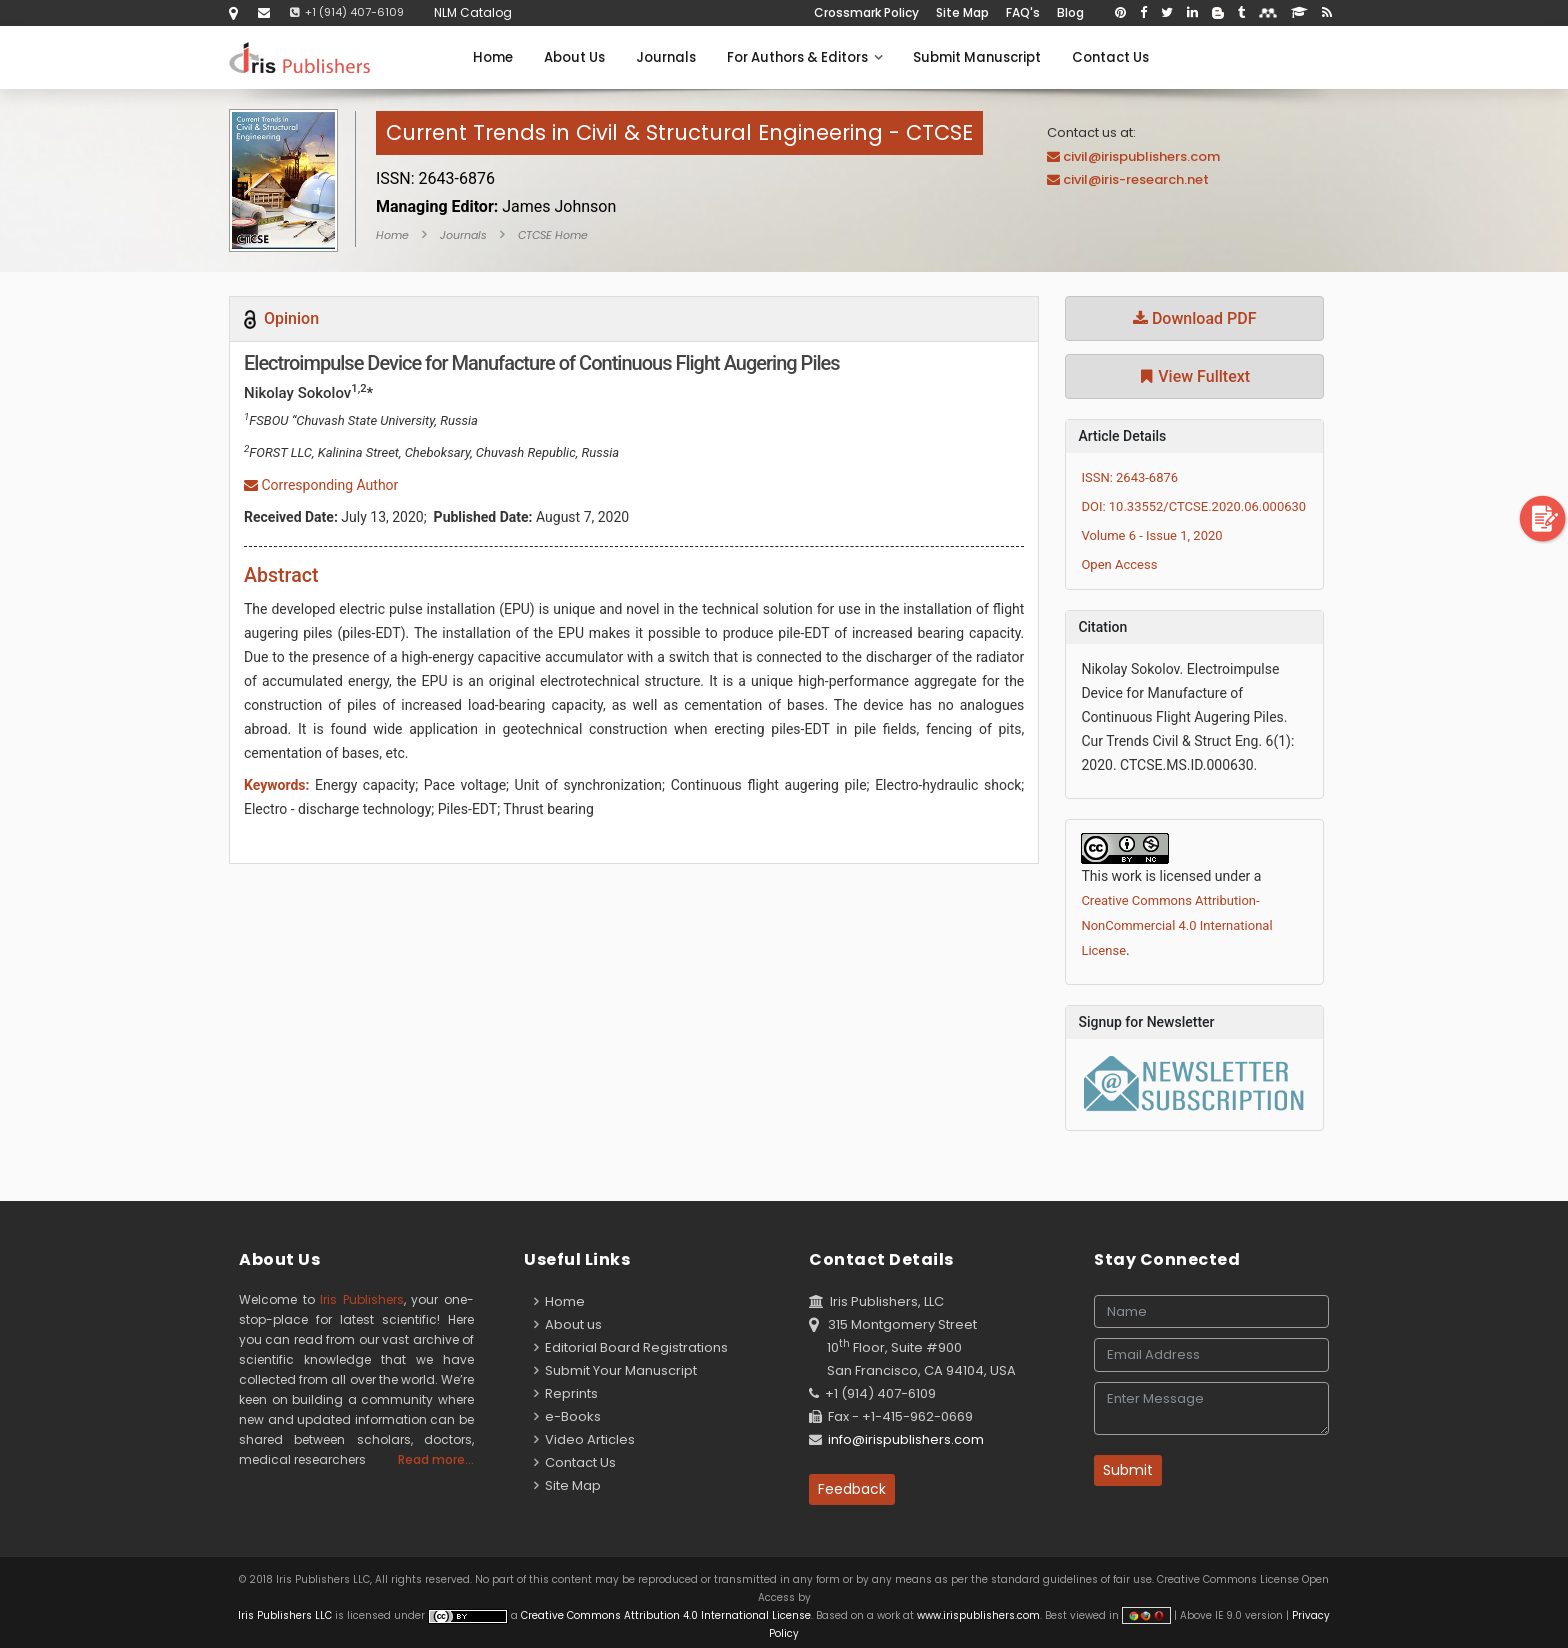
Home (493, 57)
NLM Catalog (473, 12)
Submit (1128, 1470)
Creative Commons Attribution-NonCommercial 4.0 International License (1176, 925)
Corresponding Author (321, 485)
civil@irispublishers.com (1141, 156)
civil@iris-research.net (1136, 179)
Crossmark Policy (866, 12)
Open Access (1119, 564)
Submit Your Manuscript (615, 1370)
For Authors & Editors (804, 57)
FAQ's (1023, 12)
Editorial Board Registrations (631, 1347)
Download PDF (1195, 318)
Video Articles (584, 1439)
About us (568, 1324)
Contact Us (1110, 57)
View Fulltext (1194, 376)
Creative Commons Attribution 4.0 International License (666, 1615)
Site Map (962, 12)
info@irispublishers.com (906, 1439)
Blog (1070, 12)
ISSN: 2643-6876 (1129, 477)
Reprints (566, 1393)
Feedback (852, 1489)
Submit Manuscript (977, 57)
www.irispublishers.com (978, 1615)
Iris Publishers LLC (286, 1615)
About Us (574, 57)
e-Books (567, 1416)
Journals (666, 57)
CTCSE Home (553, 235)
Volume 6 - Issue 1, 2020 (1151, 535)
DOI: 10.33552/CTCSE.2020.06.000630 (1193, 506)
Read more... (436, 1459)
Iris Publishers (362, 1299)
